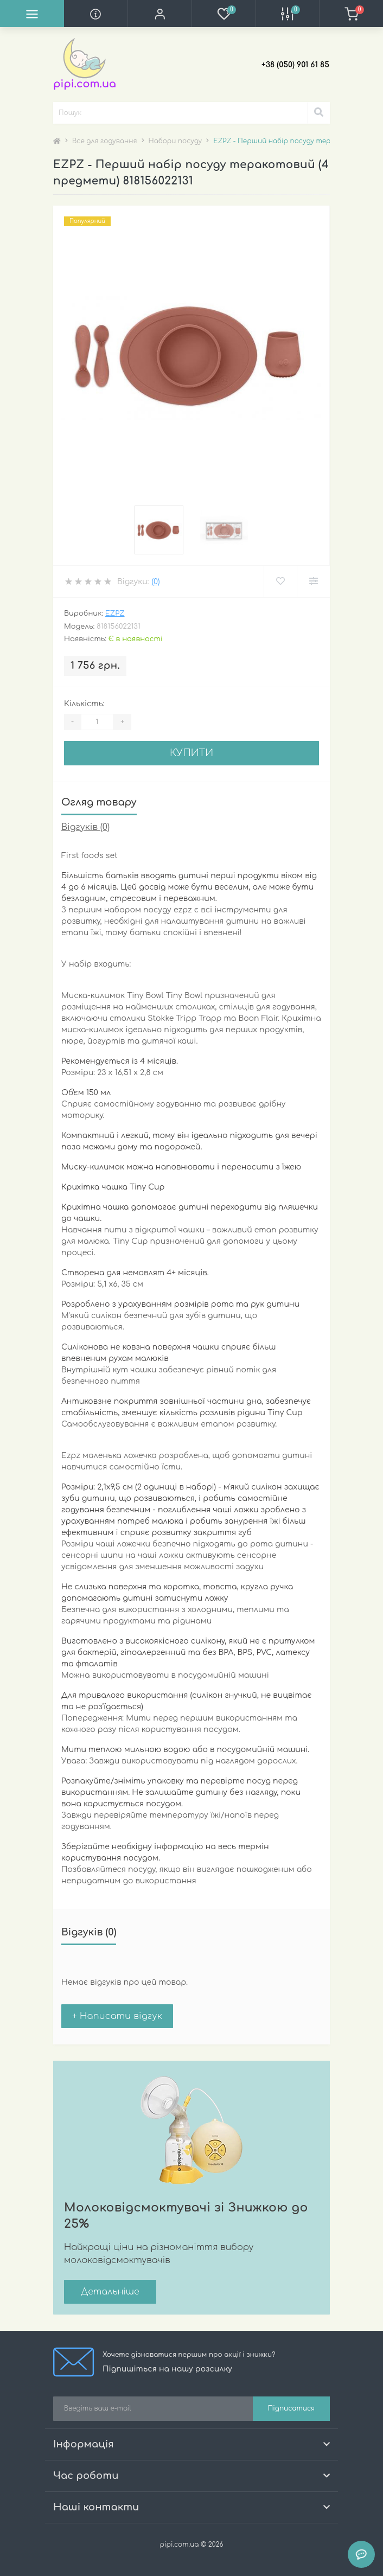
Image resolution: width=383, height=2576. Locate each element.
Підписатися (291, 2408)
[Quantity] (97, 722)
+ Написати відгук (117, 2016)
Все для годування (104, 141)
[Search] (318, 113)
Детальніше (110, 2292)
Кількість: (84, 704)
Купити (191, 752)
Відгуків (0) (85, 827)
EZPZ (115, 613)
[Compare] (313, 581)
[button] (159, 13)
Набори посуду (175, 141)
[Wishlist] (280, 581)
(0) (155, 582)
